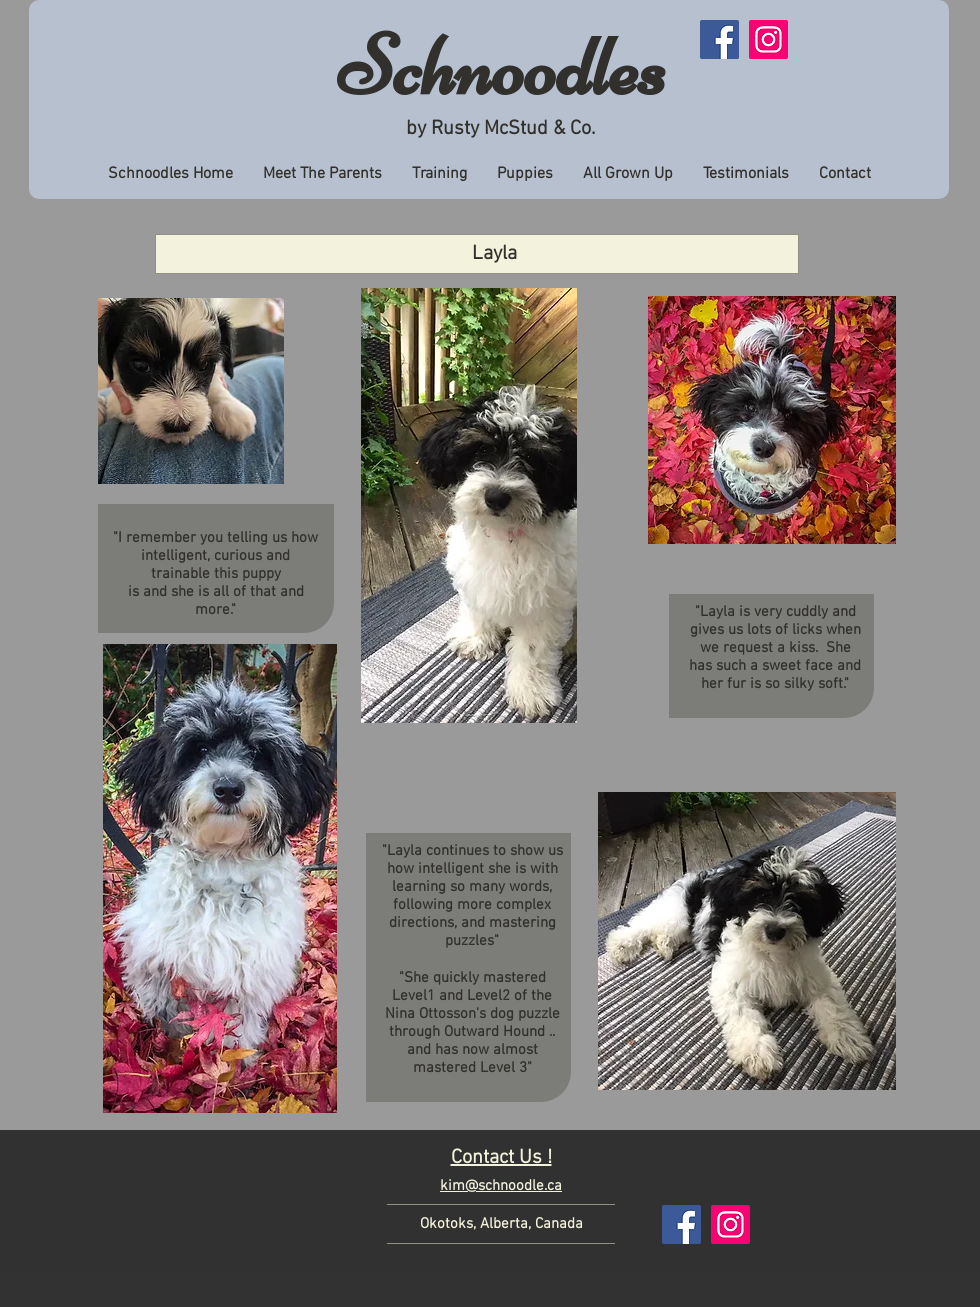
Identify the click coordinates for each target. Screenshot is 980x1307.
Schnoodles (501, 67)
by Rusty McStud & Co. (500, 129)
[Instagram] (768, 39)
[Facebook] (719, 39)
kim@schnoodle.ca (501, 1186)
